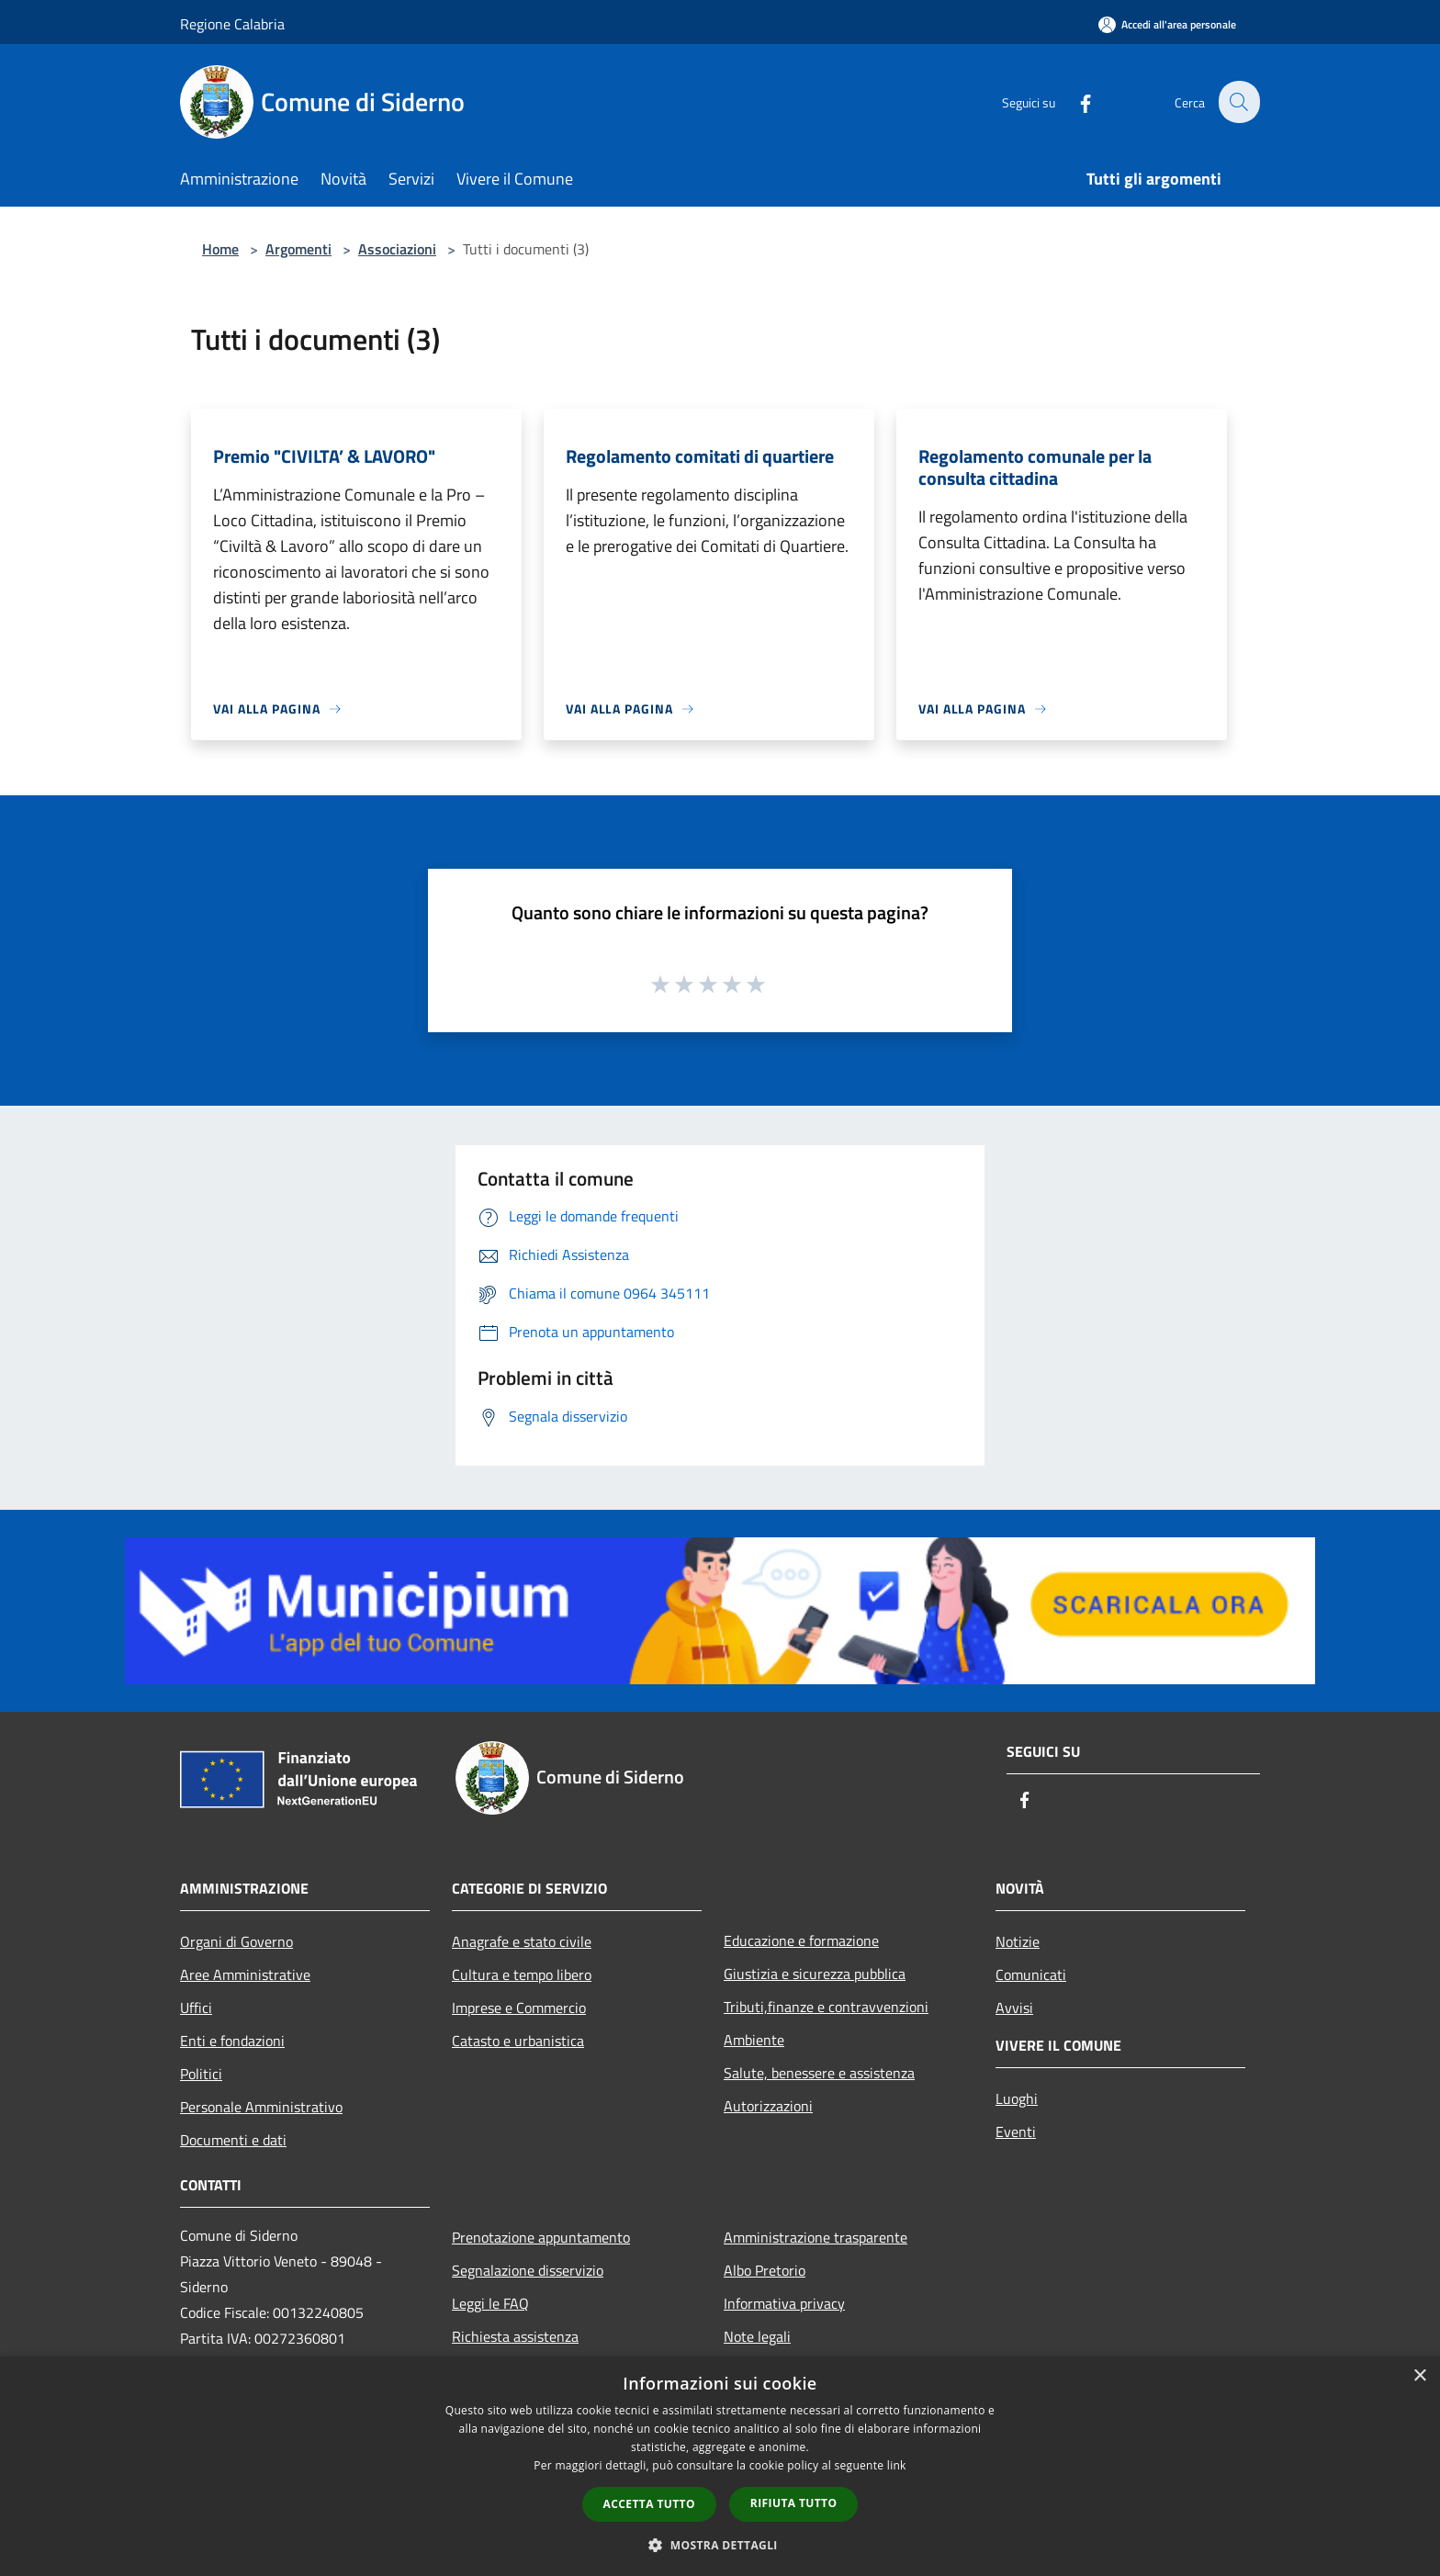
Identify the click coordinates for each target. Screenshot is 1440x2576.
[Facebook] (1074, 101)
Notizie (1018, 1941)
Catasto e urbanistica (518, 2041)
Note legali (757, 2336)
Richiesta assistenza (515, 2336)
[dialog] (720, 2466)
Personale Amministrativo (261, 2107)
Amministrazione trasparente (815, 2237)
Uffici (196, 2008)
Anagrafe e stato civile (521, 1941)
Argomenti (298, 249)
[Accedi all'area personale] (1167, 24)
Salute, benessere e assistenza (819, 2073)
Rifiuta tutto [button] (794, 2503)
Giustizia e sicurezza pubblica (815, 1974)
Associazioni (397, 249)
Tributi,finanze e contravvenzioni (826, 2007)
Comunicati (1031, 1974)
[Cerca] (1238, 102)
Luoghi (1017, 2098)
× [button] (1419, 2376)
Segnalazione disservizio (527, 2270)
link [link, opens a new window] (896, 2465)
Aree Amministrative (245, 1974)
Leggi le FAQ (490, 2303)
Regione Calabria (232, 24)
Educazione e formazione (801, 1940)
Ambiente (754, 2040)
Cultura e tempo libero (521, 1974)
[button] (720, 2545)
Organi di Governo (236, 1941)
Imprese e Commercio (519, 2008)
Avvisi (1014, 2008)
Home (220, 249)
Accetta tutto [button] (649, 2504)
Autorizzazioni (768, 2106)
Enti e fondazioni (232, 2041)
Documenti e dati (233, 2140)
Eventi (1016, 2131)
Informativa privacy (784, 2303)
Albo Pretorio (764, 2270)
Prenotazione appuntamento (541, 2237)
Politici (201, 2074)
